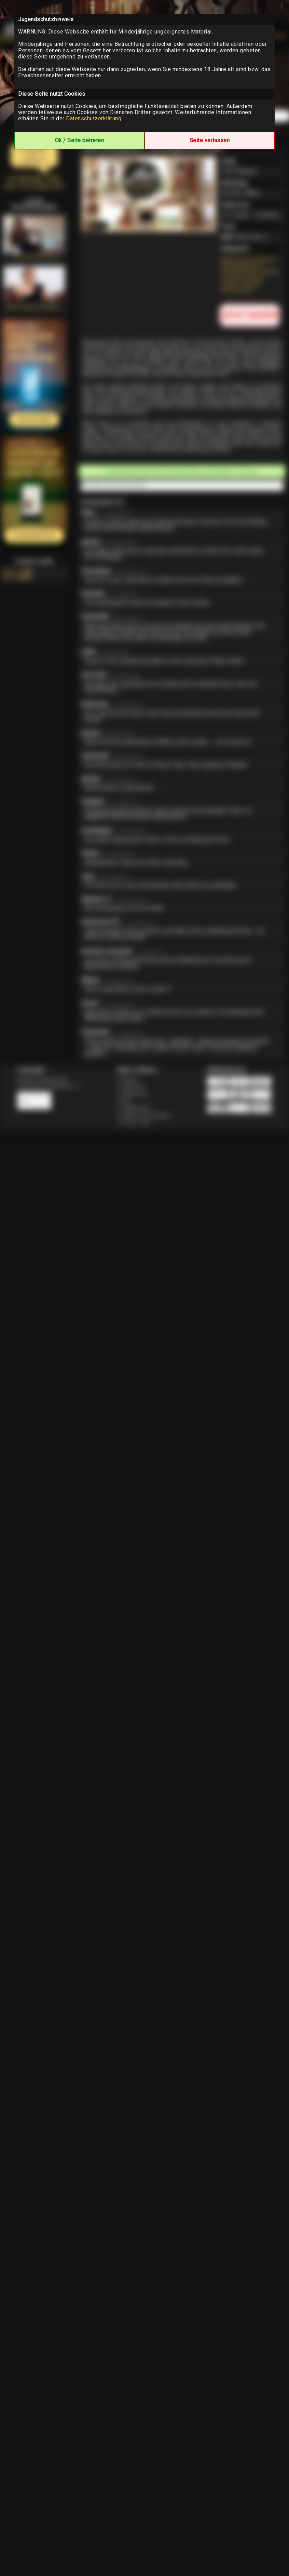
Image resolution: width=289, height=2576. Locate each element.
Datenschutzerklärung (93, 118)
